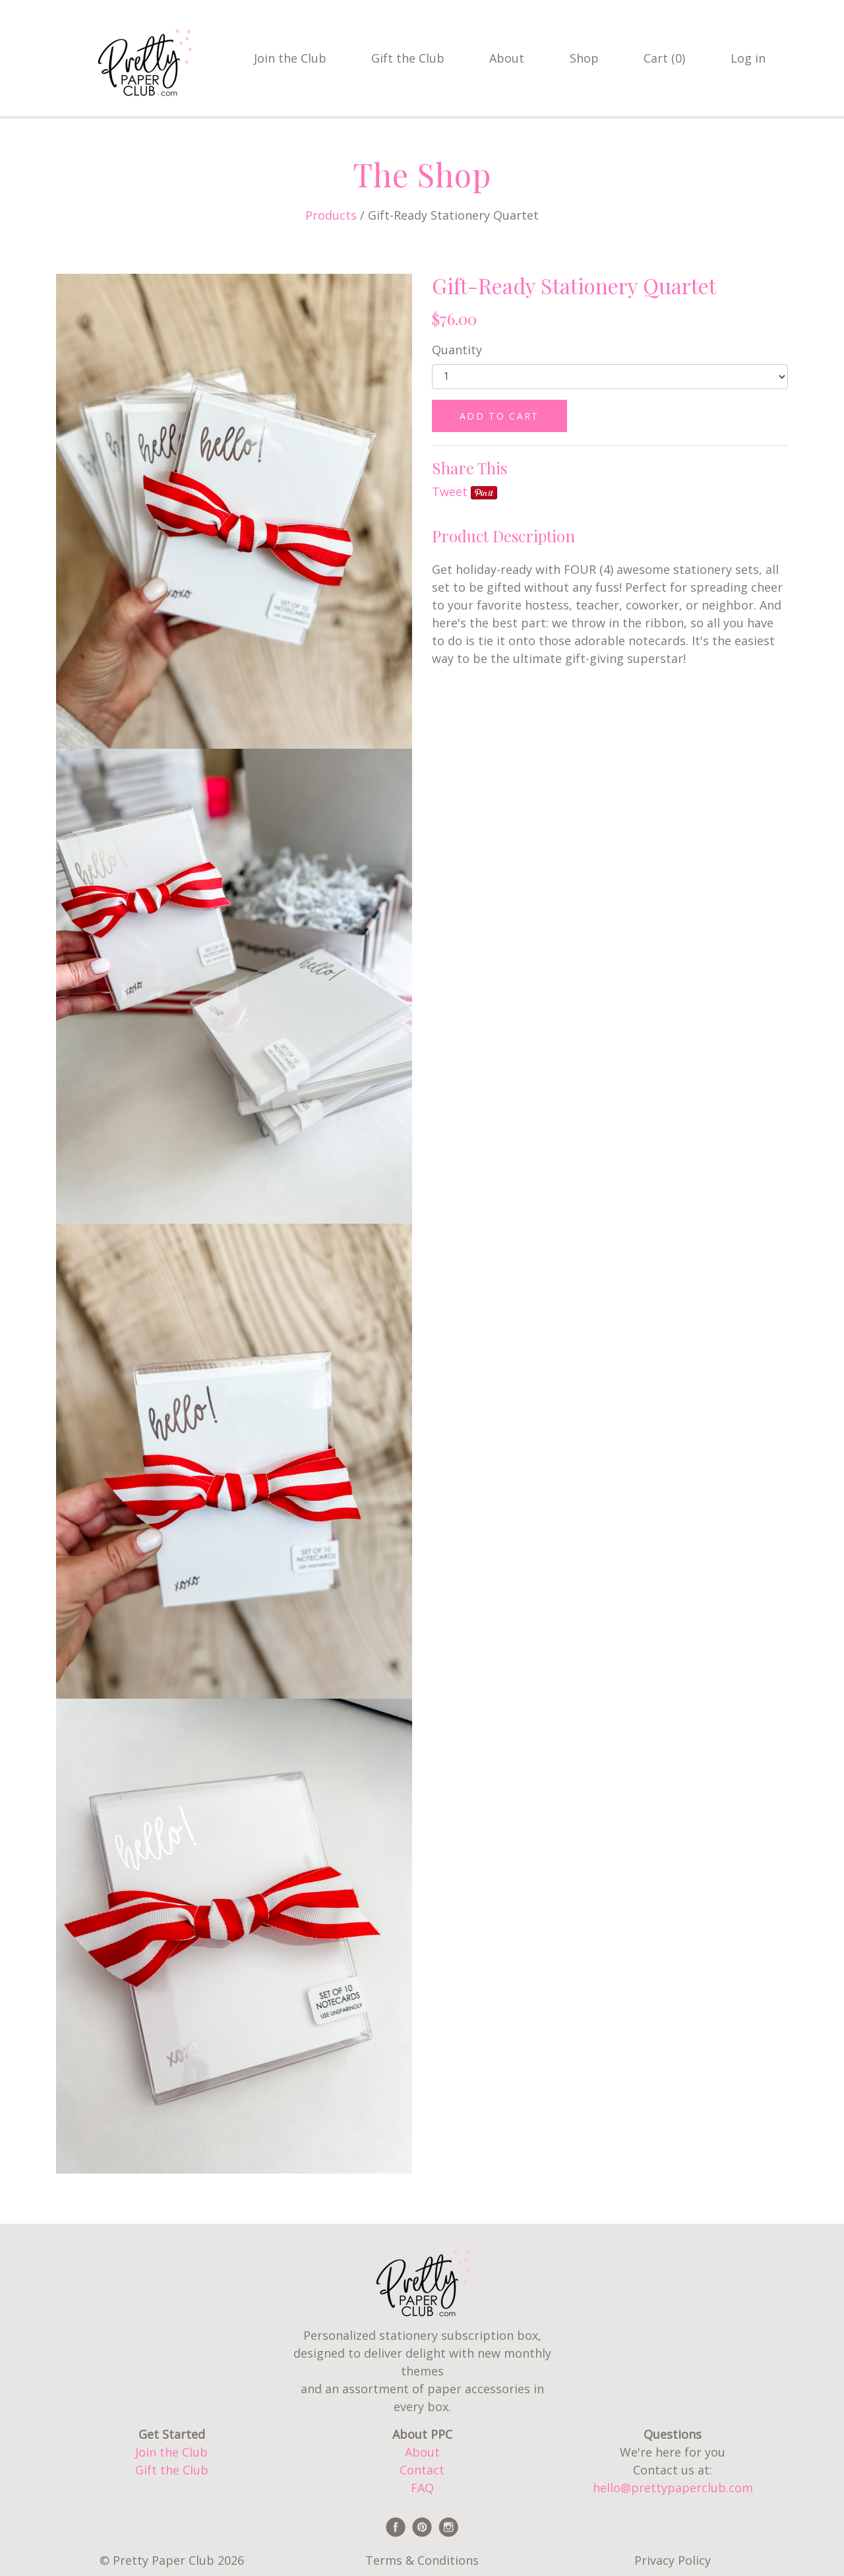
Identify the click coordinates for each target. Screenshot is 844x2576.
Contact (422, 2470)
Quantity (457, 350)
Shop (584, 58)
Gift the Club (407, 58)
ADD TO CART (499, 416)
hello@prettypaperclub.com (673, 2488)
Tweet (449, 491)
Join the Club (290, 58)
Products (331, 215)
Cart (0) (664, 58)
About (506, 58)
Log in (748, 58)
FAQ (422, 2488)
